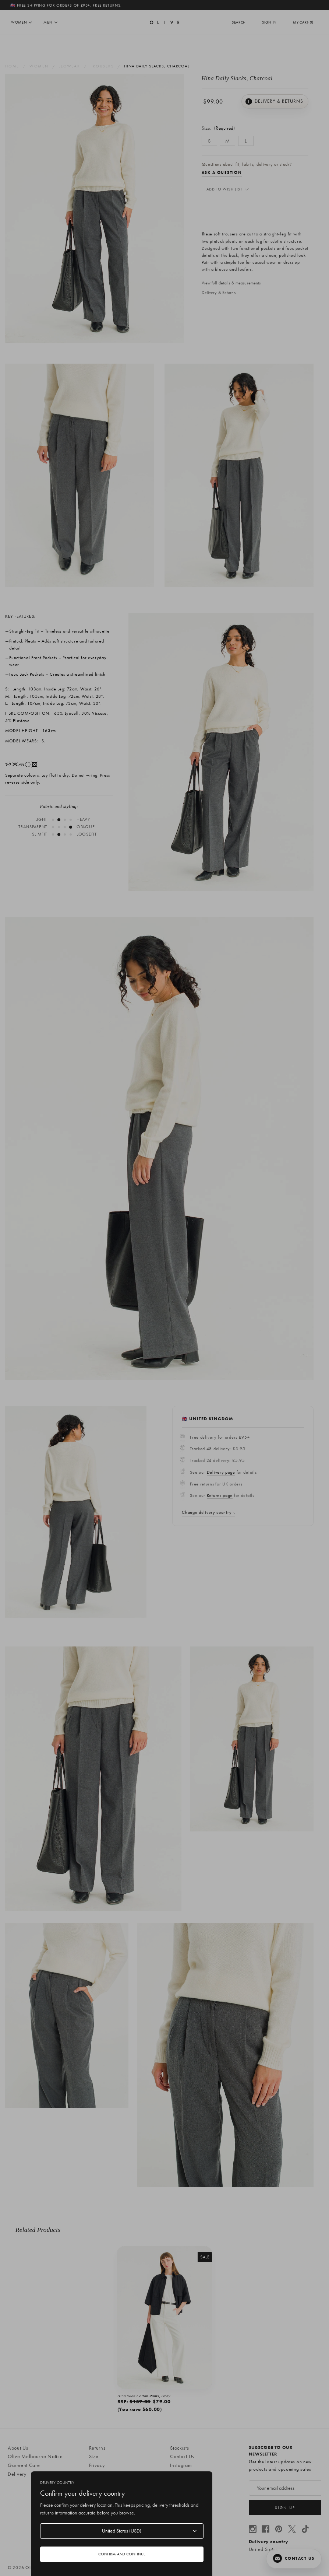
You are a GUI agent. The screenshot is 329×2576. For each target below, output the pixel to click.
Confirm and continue (121, 2553)
